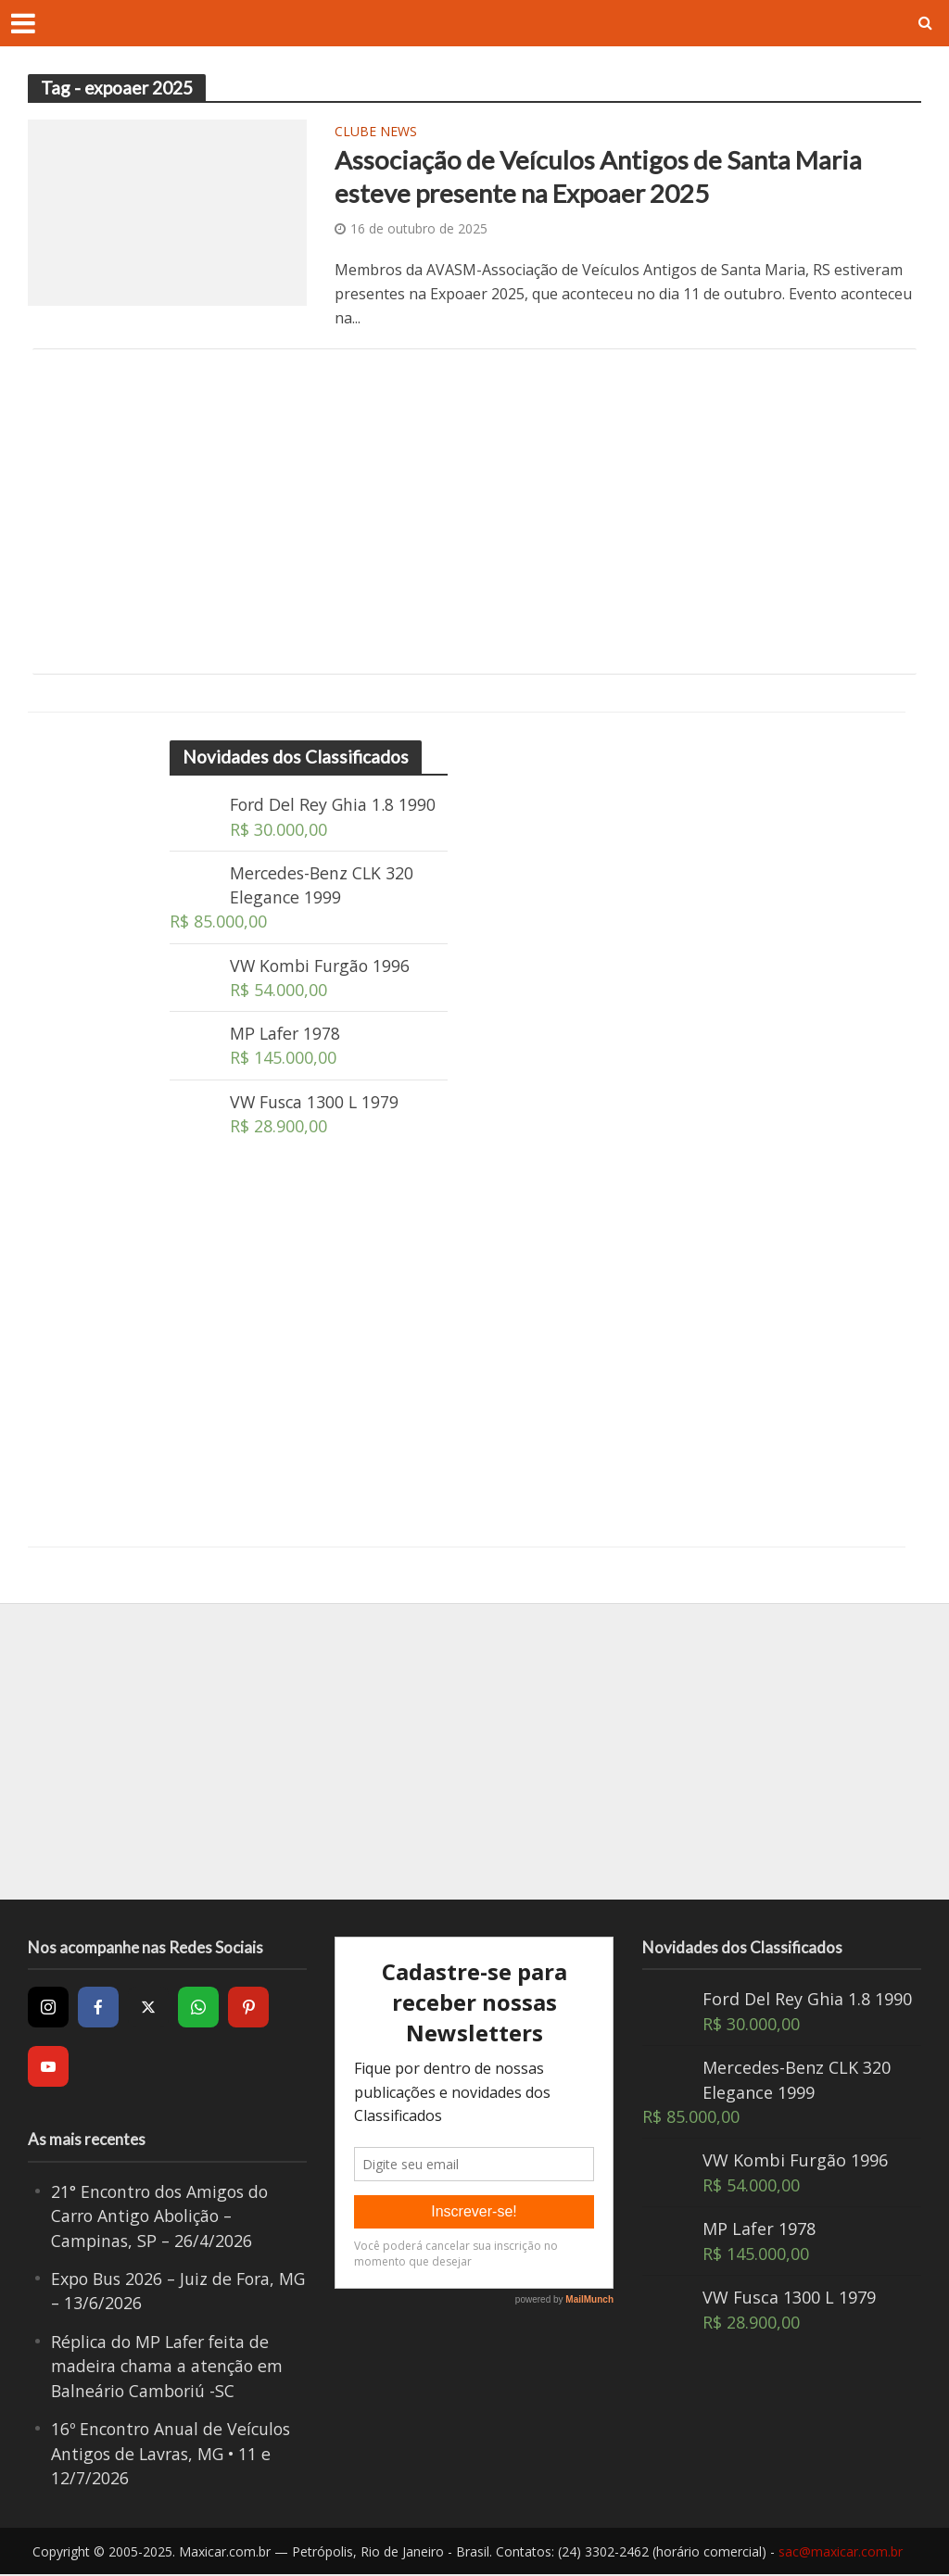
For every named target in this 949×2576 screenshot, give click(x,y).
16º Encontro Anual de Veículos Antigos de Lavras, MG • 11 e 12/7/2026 (174, 2456)
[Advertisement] (474, 512)
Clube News (376, 132)
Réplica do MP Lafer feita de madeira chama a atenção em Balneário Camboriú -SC (168, 2369)
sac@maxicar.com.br (840, 2553)
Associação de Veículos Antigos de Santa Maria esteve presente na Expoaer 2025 (600, 177)
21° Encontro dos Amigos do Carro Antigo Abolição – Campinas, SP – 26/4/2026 (164, 2218)
